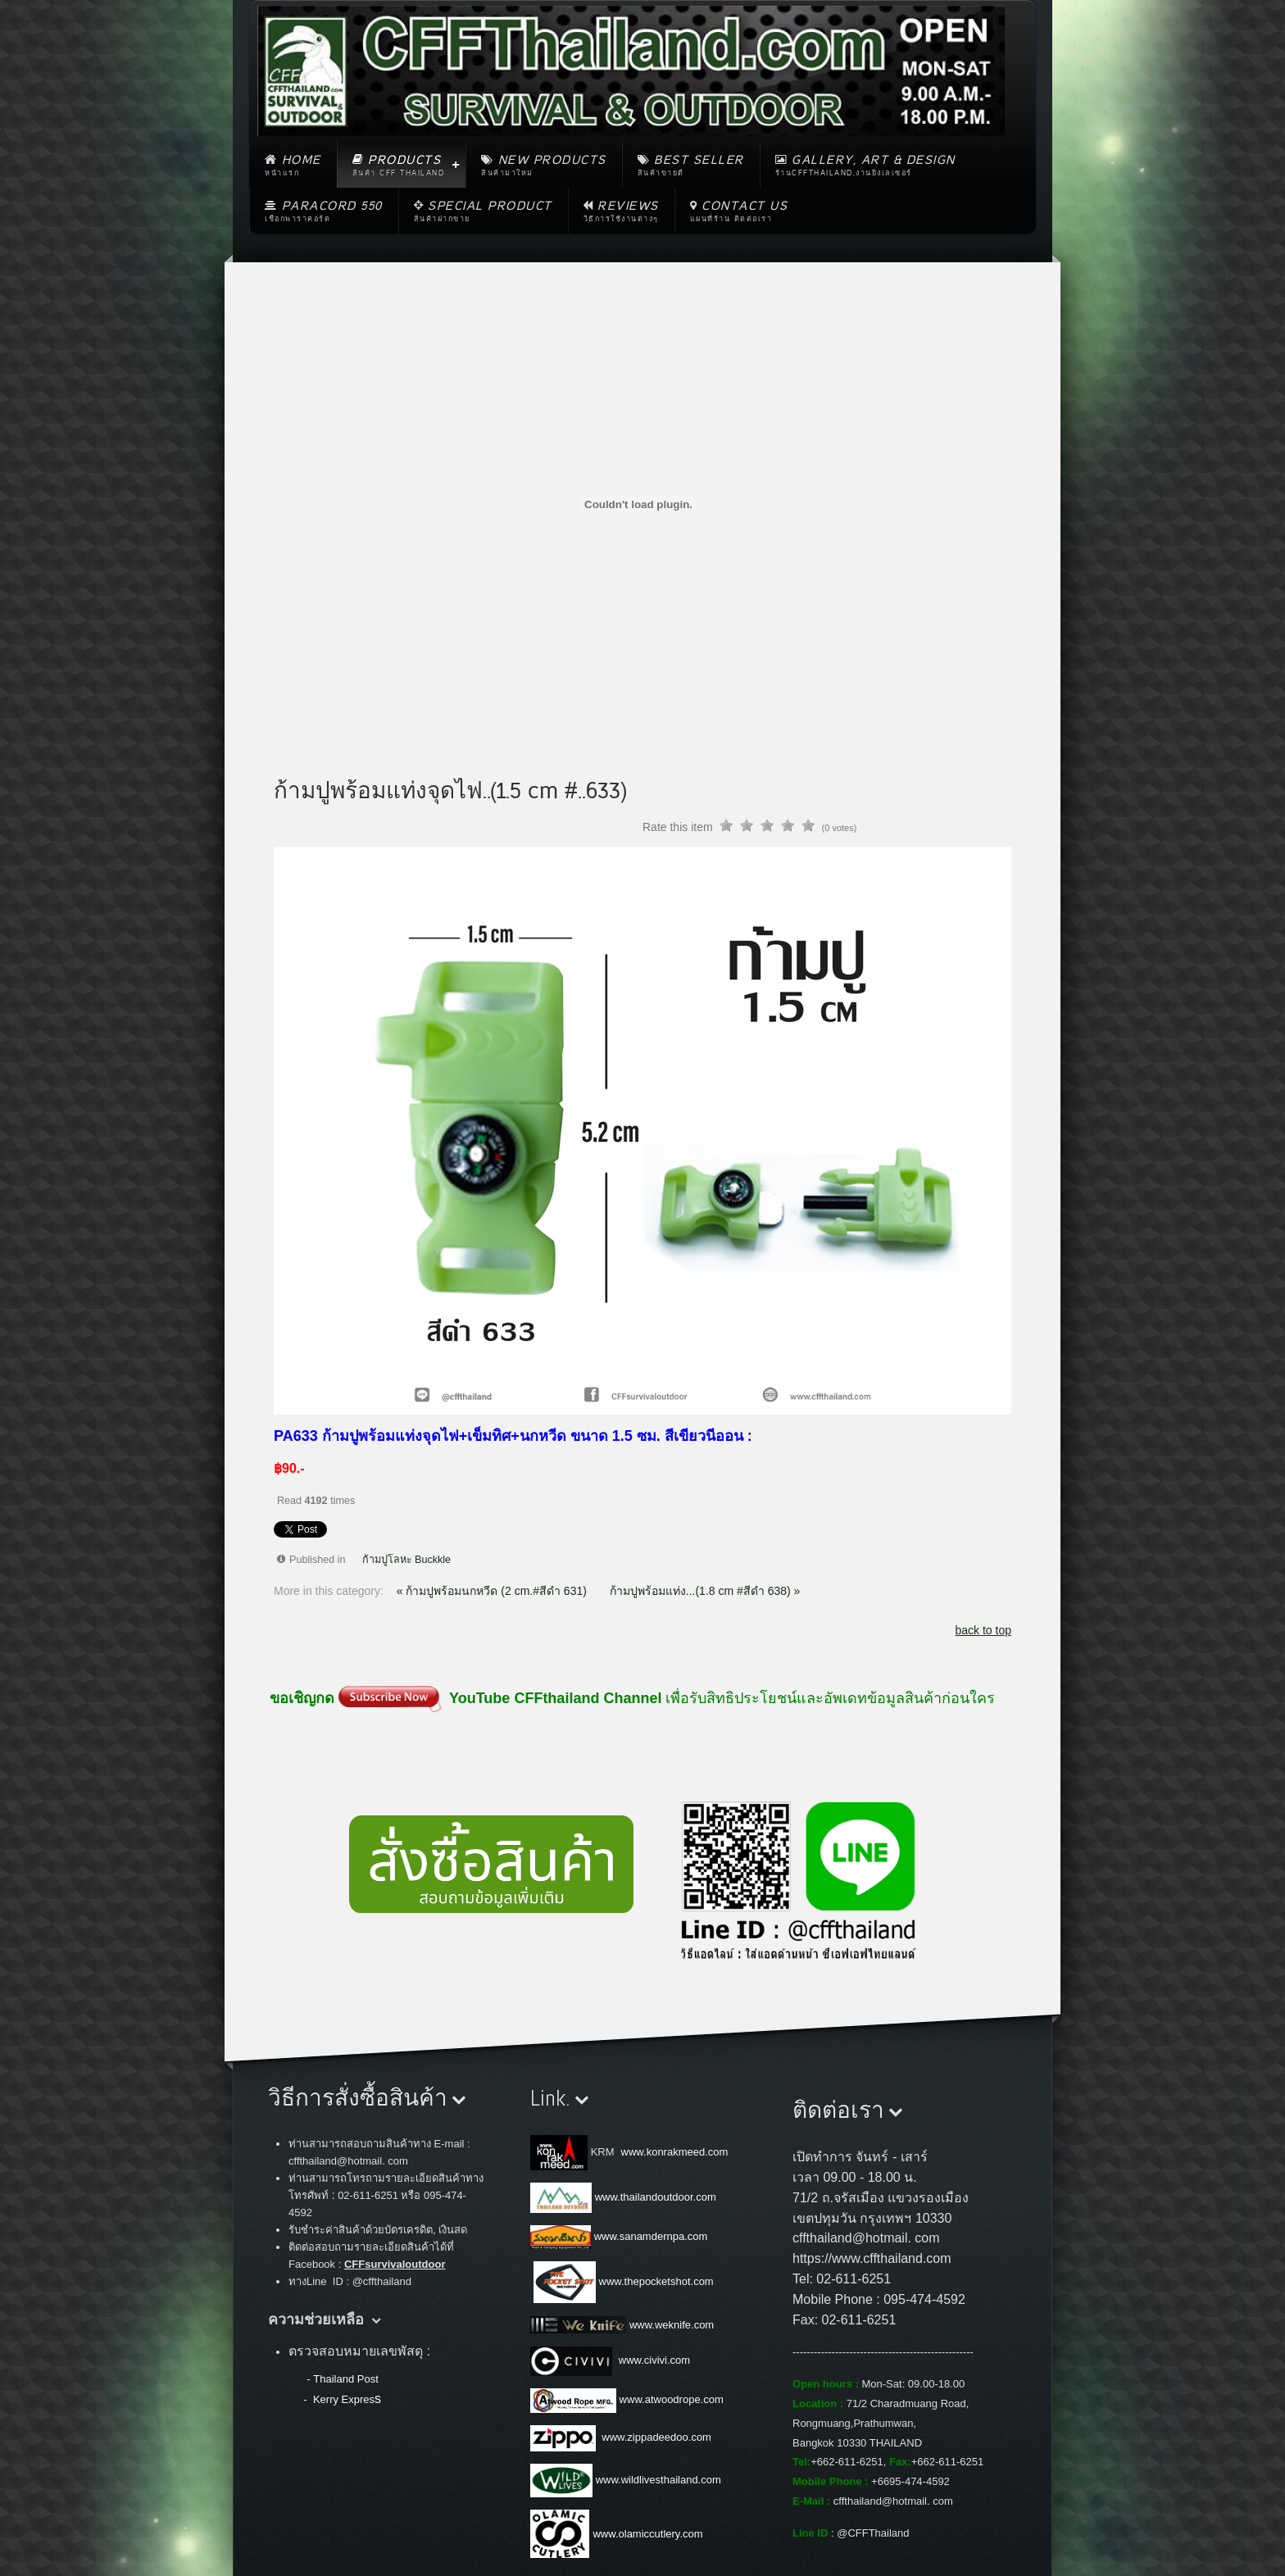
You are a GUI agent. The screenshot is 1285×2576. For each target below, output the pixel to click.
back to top (984, 1630)
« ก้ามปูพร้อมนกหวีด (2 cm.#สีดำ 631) (493, 1590)
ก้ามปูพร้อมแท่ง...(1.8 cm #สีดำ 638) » (705, 1590)
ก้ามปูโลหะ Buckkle (407, 1559)
